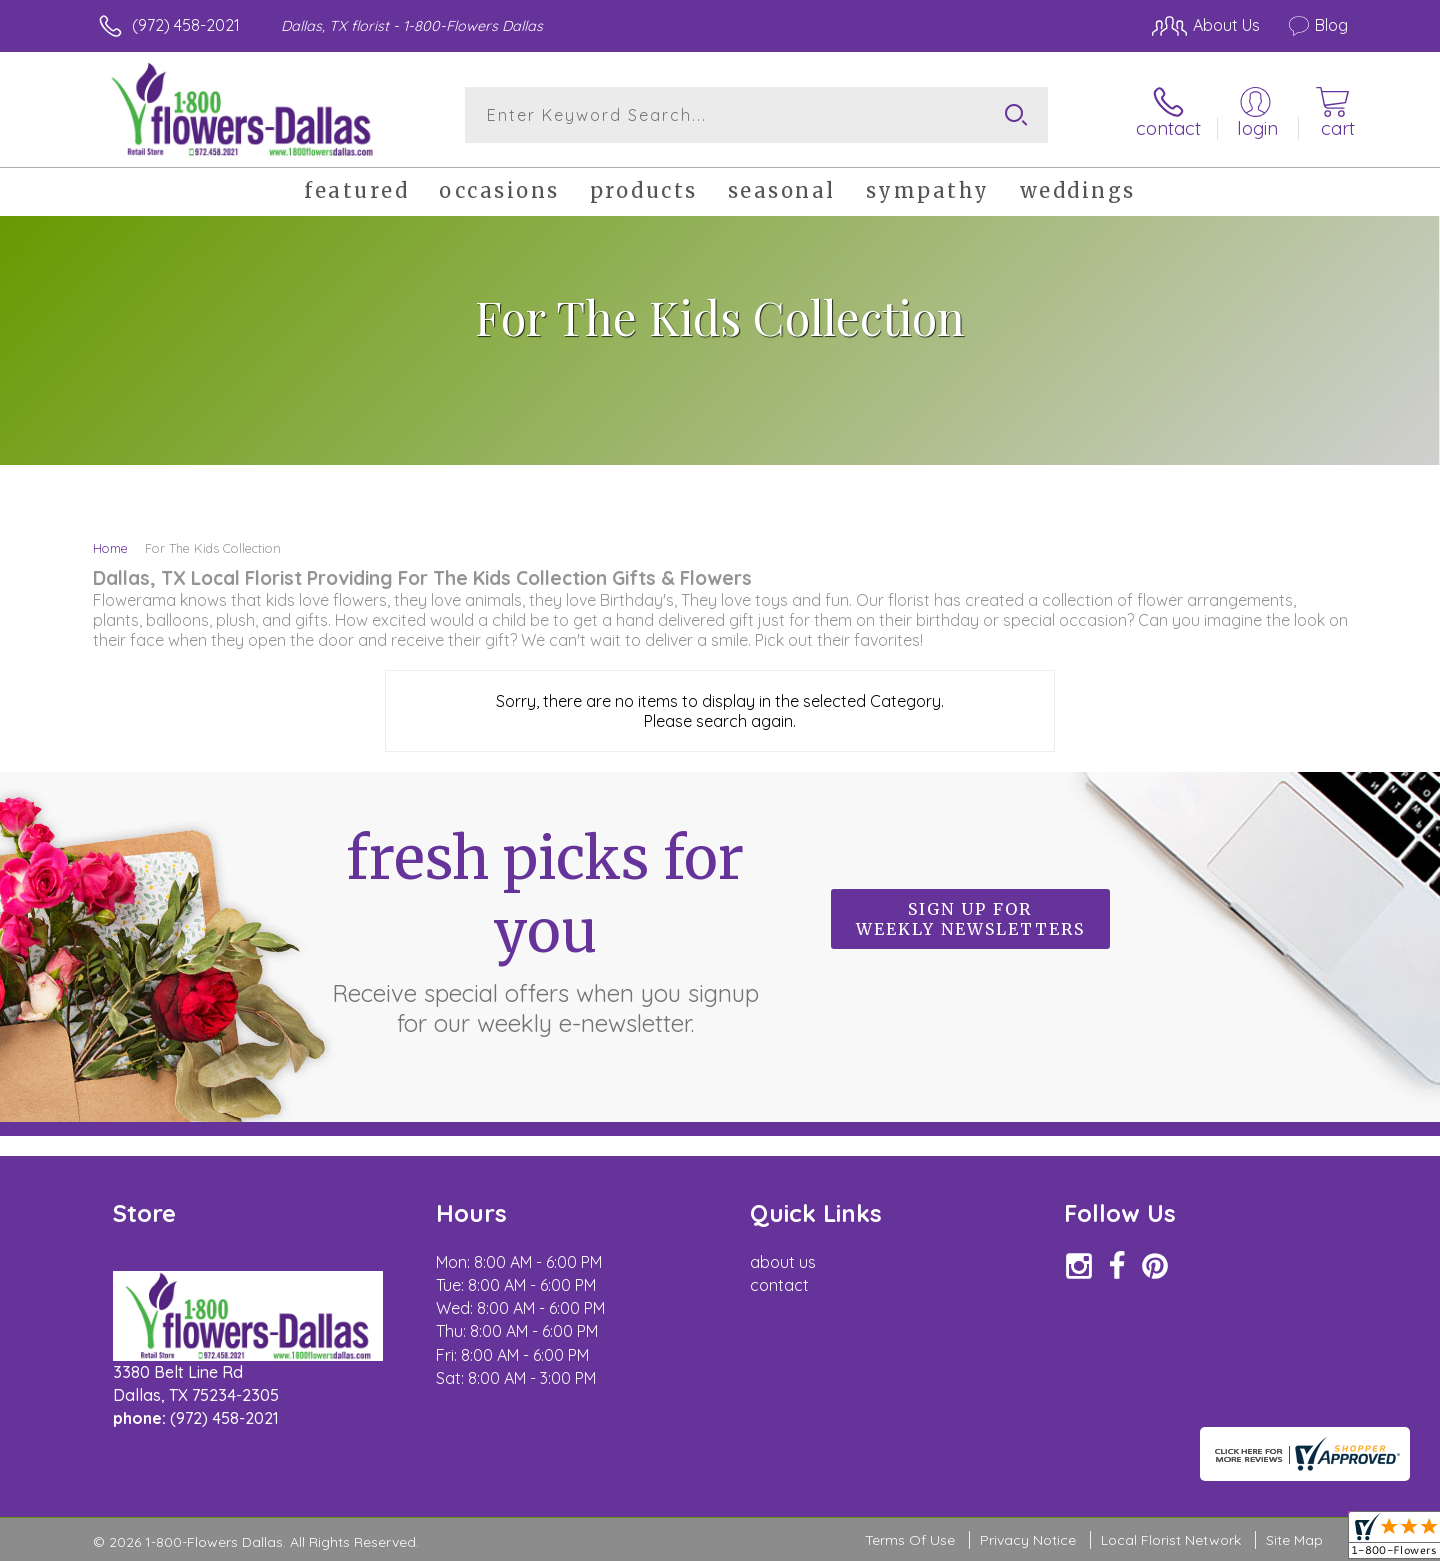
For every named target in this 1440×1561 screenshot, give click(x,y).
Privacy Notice (1028, 1540)
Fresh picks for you (545, 930)
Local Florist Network (1171, 1540)
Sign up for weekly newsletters (970, 919)
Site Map (1294, 1540)
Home (110, 548)
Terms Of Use (910, 1540)
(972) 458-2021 (186, 25)
